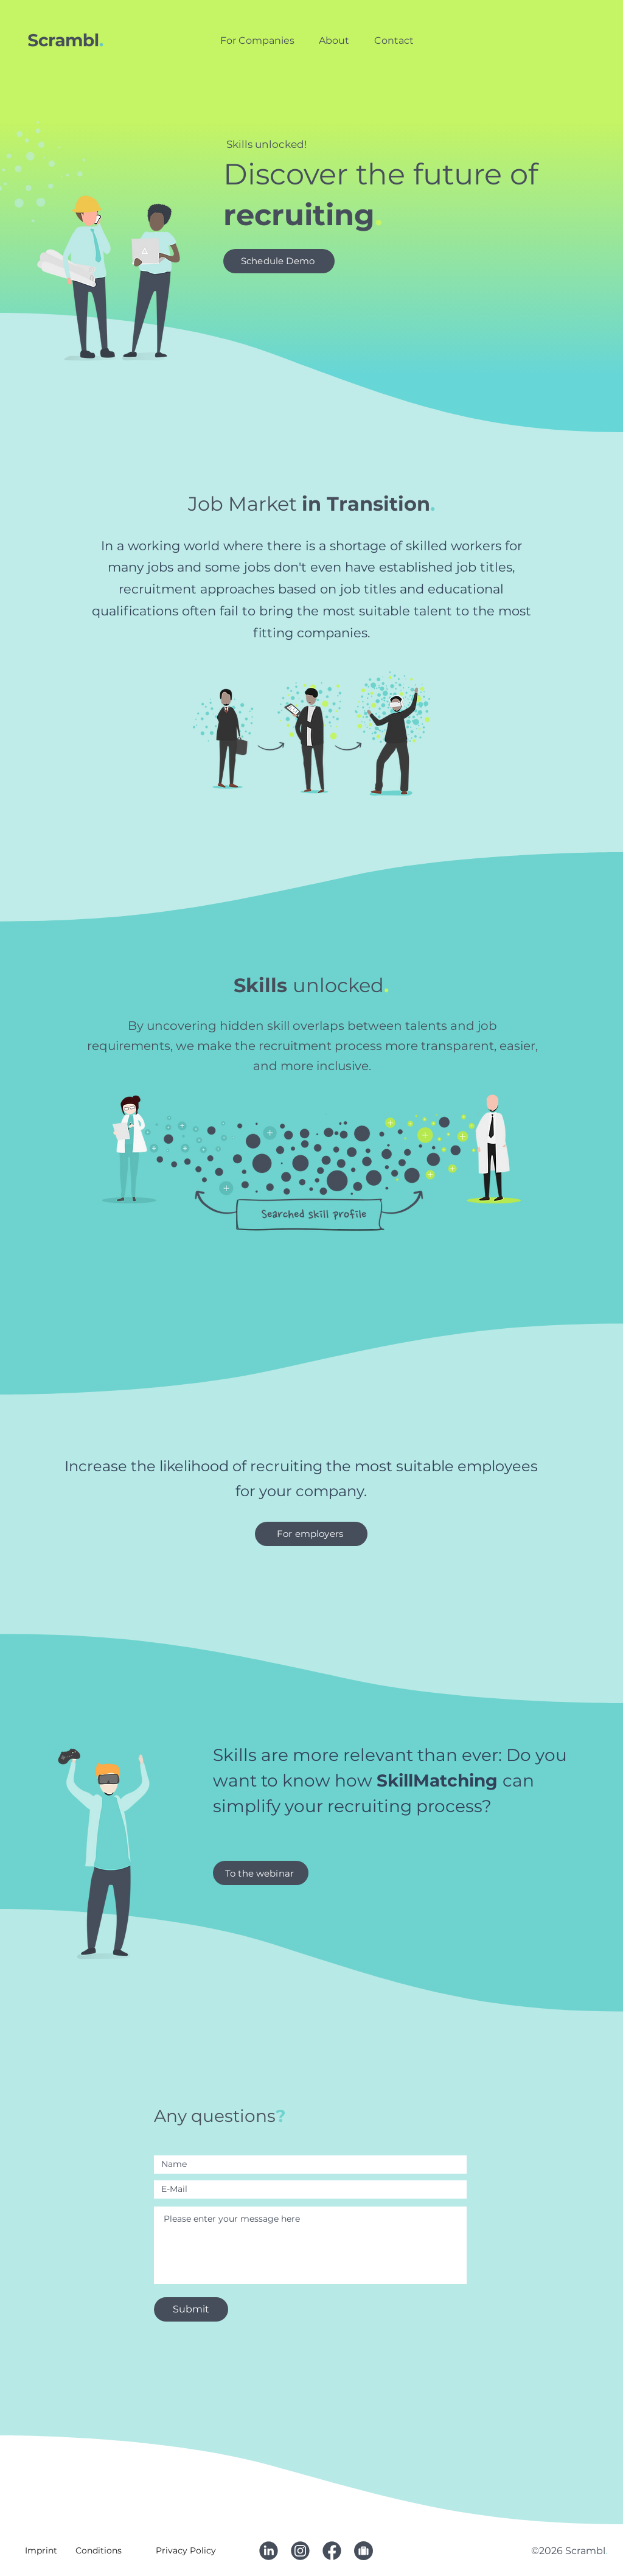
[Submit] (191, 2309)
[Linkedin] (268, 2550)
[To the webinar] (260, 1873)
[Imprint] (42, 2550)
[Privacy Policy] (187, 2550)
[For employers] (311, 1534)
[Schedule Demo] (279, 261)
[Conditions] (99, 2550)
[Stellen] (363, 2550)
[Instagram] (300, 2550)
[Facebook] (332, 2550)
